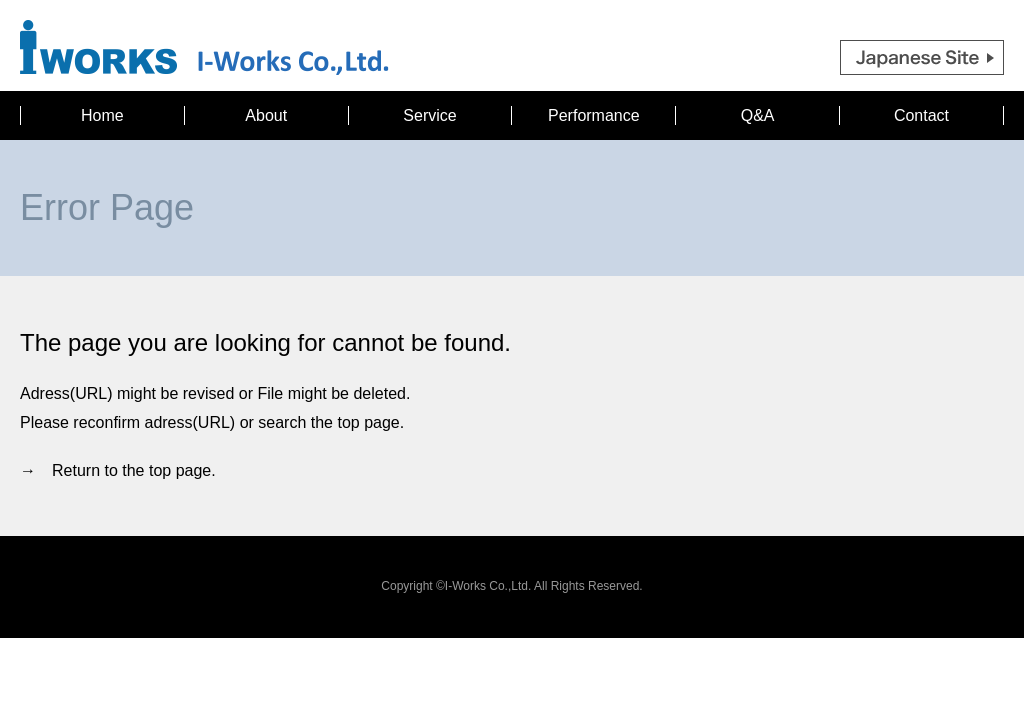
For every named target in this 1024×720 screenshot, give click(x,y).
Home (102, 115)
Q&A (758, 115)
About (266, 115)
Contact (921, 115)
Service (429, 115)
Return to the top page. (134, 470)
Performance (594, 115)
